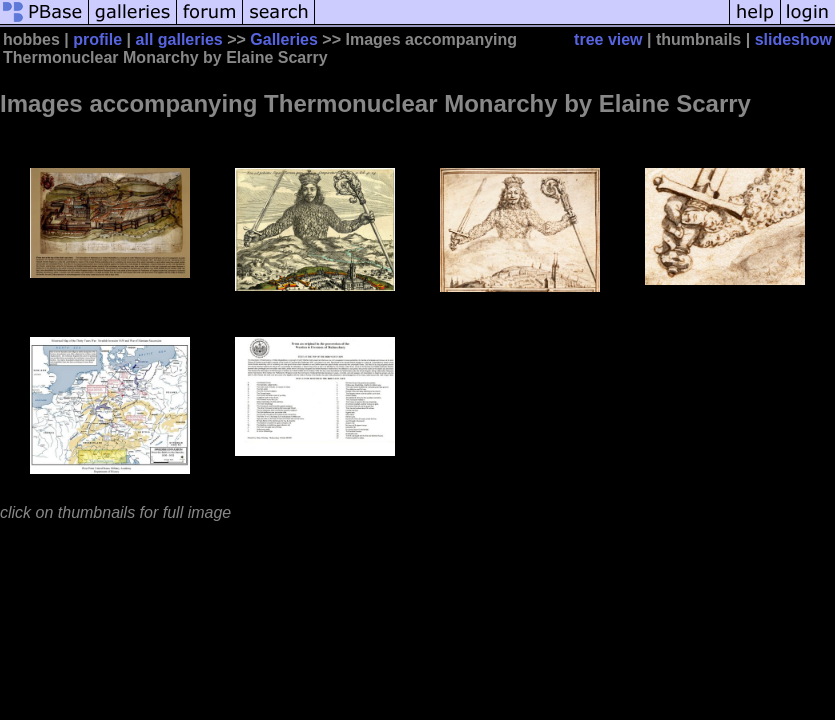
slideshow (793, 39)
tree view (608, 39)
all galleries (179, 39)
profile (97, 39)
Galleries (284, 39)
